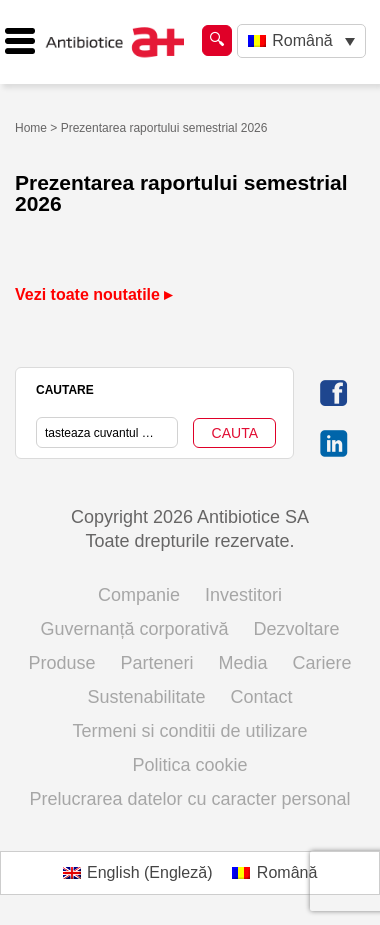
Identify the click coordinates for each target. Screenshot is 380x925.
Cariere (322, 663)
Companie (139, 595)
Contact (262, 697)
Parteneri (156, 663)
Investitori (243, 595)
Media (243, 663)
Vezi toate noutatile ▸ (93, 294)
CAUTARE (65, 390)
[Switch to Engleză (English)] (138, 873)
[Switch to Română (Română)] (274, 873)
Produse (61, 663)
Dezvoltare (297, 629)
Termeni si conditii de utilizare (189, 731)
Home (31, 128)
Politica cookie (189, 765)
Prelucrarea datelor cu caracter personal (189, 799)
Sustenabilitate (146, 697)
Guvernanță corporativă (134, 629)
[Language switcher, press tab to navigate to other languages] (301, 41)
